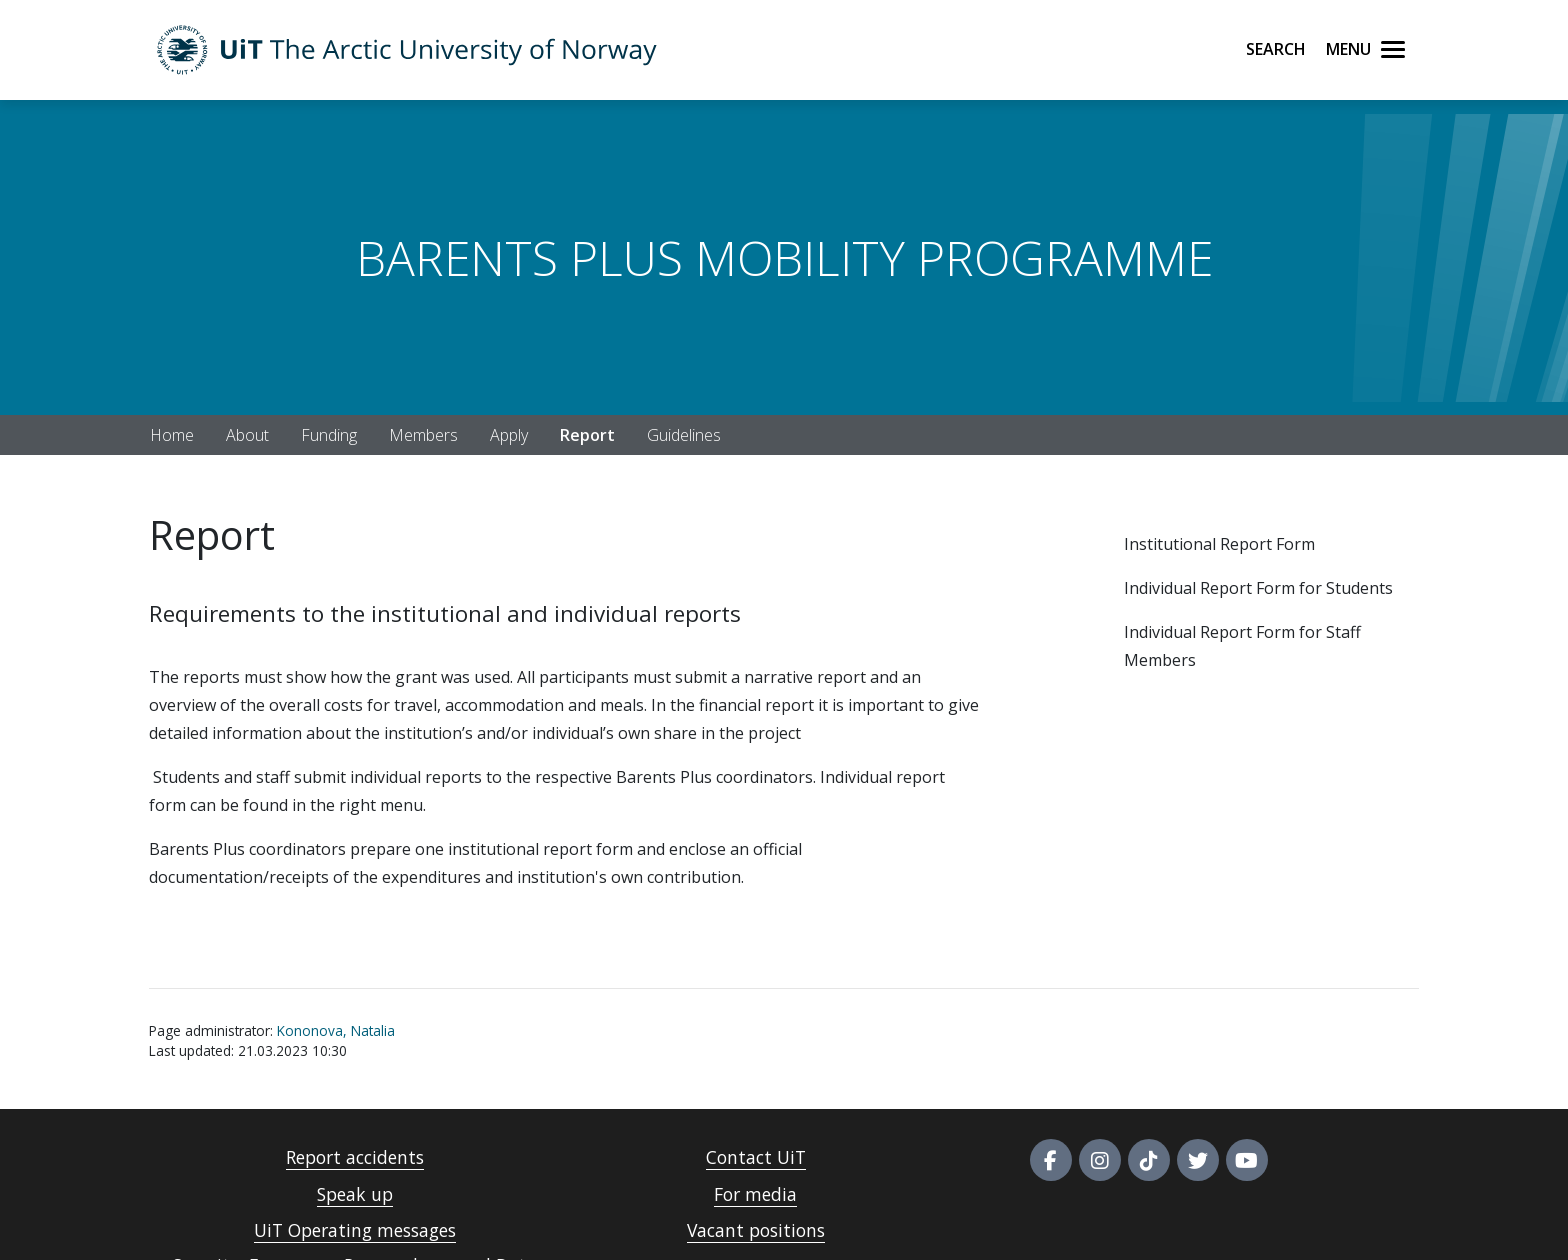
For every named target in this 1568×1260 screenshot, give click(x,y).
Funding (329, 435)
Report (587, 435)
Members (423, 435)
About (247, 435)
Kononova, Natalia (336, 1030)
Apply (509, 435)
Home (172, 435)
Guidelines (684, 435)
